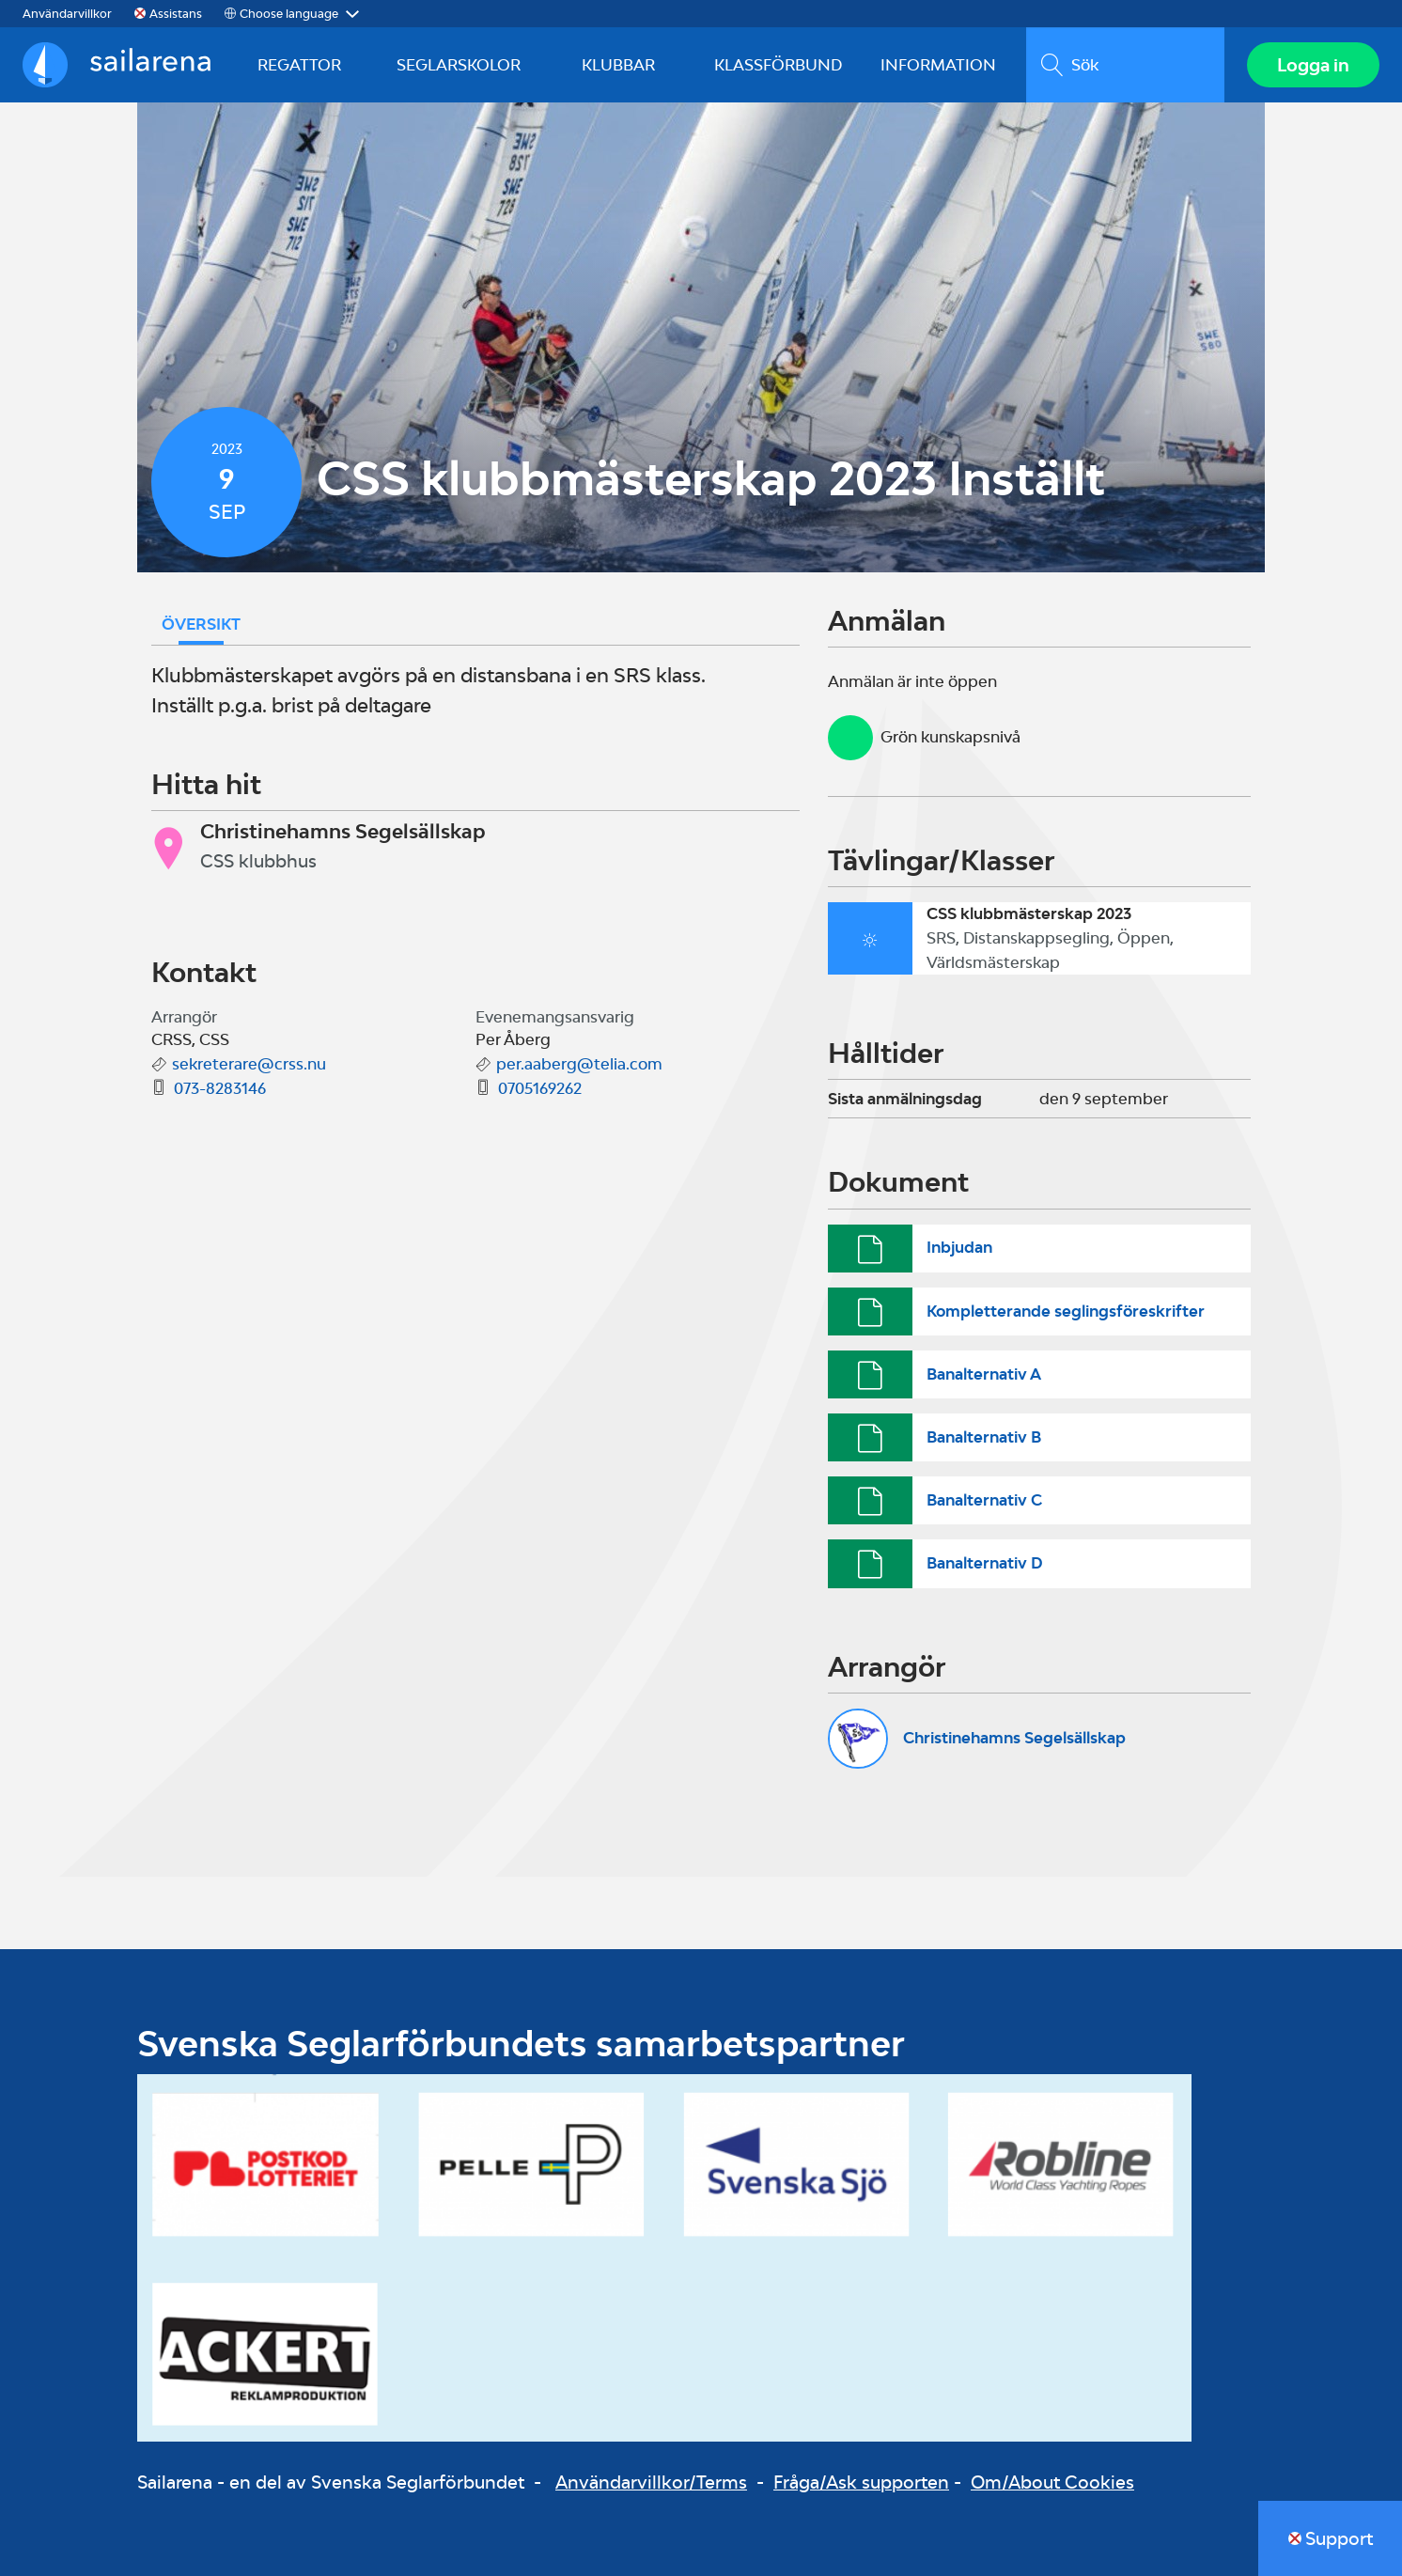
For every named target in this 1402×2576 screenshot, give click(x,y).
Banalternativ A (984, 1374)
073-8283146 (220, 1088)
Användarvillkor (67, 14)
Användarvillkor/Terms (651, 2482)
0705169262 (540, 1088)
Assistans (175, 14)
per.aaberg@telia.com (579, 1063)
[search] (1125, 64)
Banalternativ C (984, 1500)
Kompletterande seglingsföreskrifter (1066, 1311)
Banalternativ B (984, 1437)
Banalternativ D (985, 1562)
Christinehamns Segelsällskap (1014, 1737)
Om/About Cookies (1052, 2482)
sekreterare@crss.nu (249, 1063)
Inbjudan (959, 1247)
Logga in (1313, 65)
